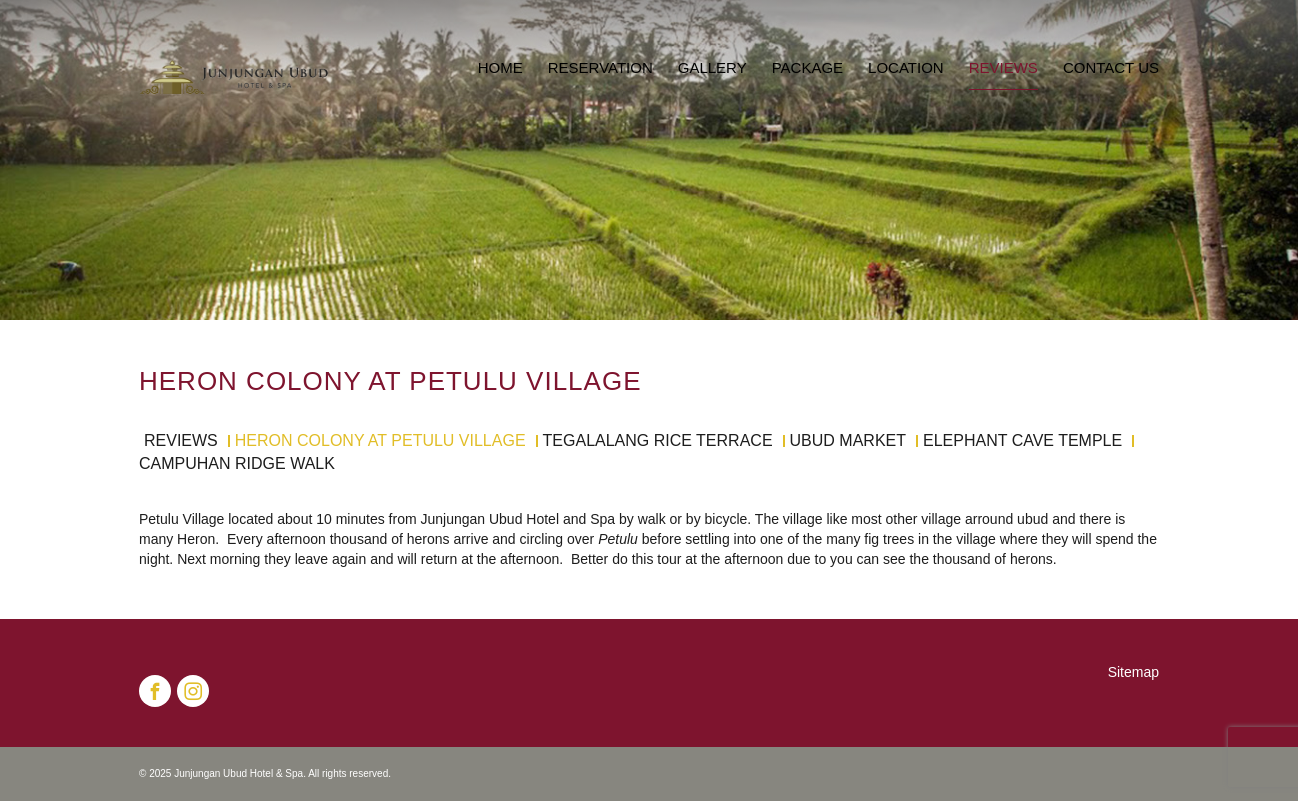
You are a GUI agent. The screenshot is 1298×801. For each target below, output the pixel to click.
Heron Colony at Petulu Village (380, 441)
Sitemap (1133, 672)
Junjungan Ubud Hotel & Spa (238, 773)
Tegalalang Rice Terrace (658, 441)
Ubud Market (848, 441)
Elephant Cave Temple (1022, 441)
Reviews (181, 441)
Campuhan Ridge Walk (237, 464)
